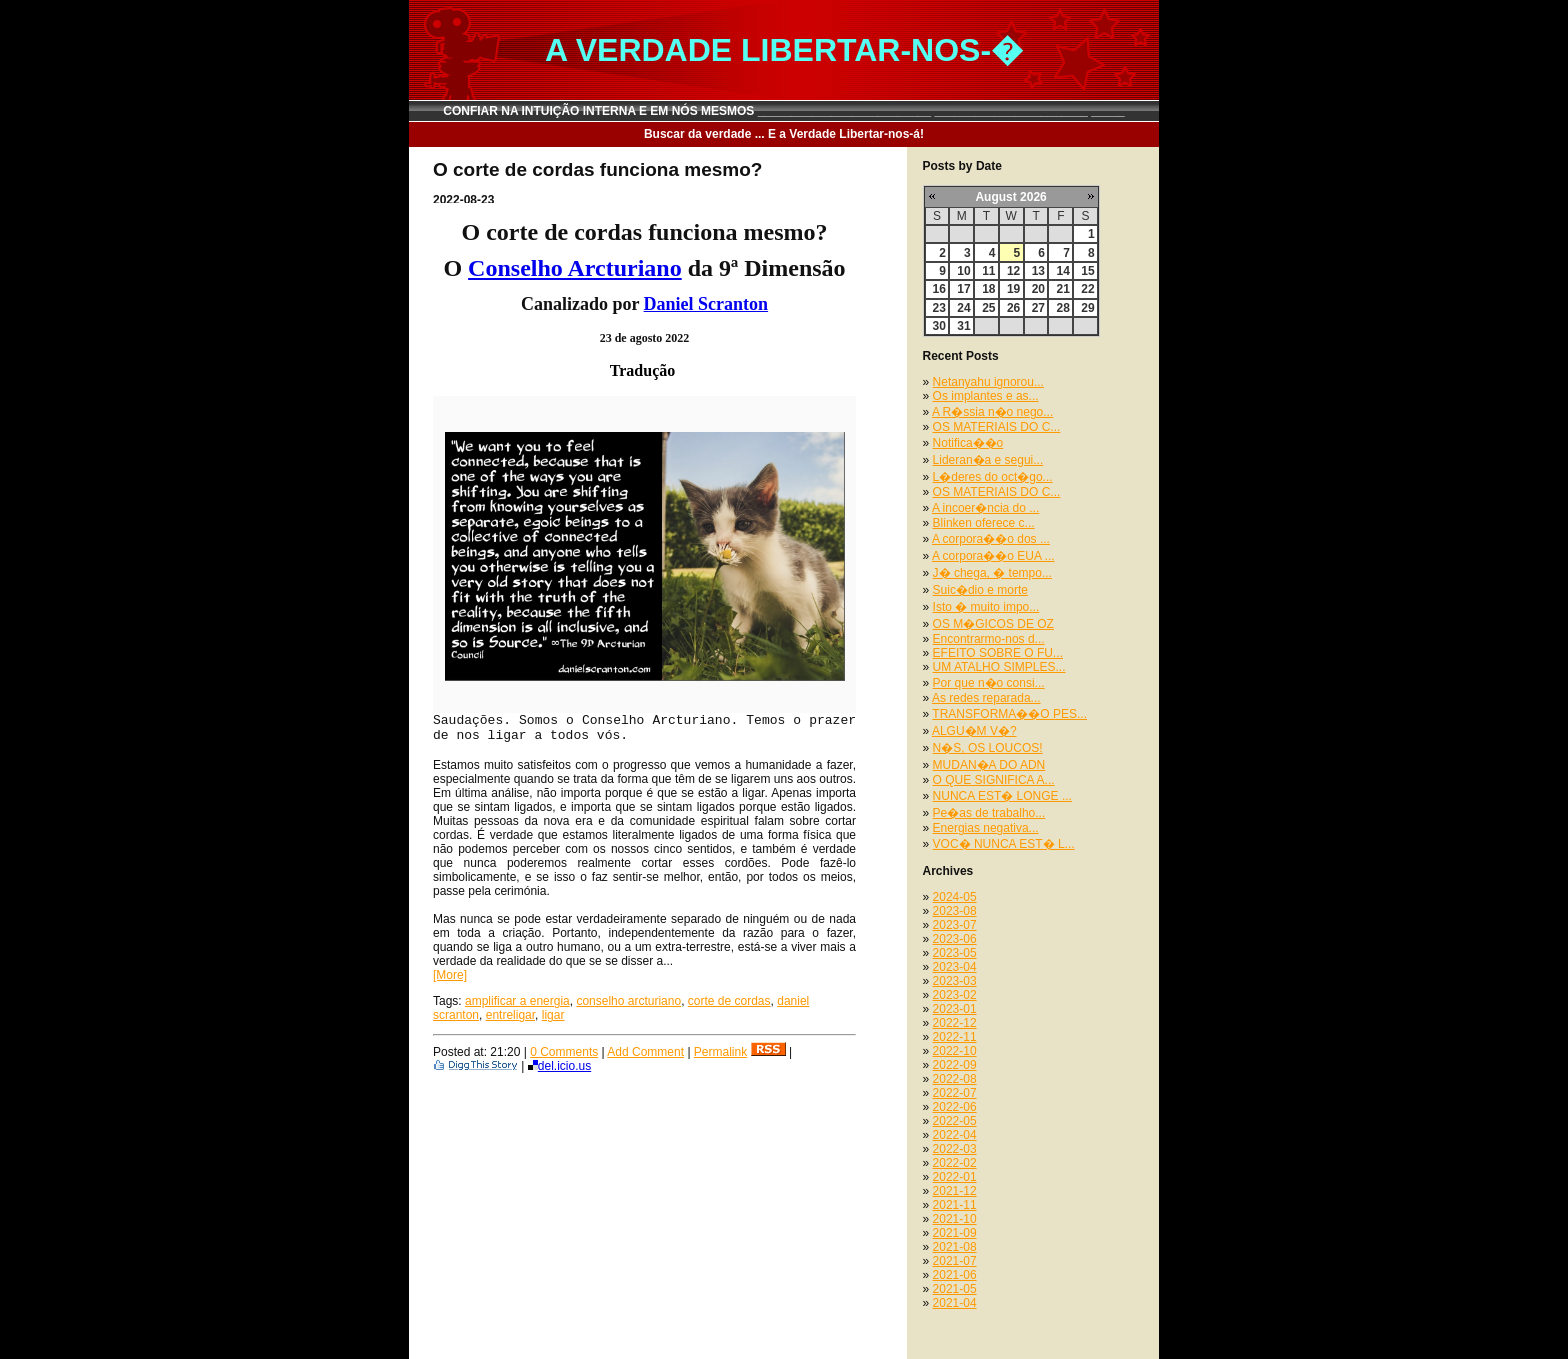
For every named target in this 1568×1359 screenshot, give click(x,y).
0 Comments (564, 1052)
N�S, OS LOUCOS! (988, 748)
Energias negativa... (986, 828)
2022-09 (955, 1065)
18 (988, 289)
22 (1087, 289)
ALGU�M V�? (974, 731)
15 (1087, 271)
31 (963, 326)
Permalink (720, 1052)
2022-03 (955, 1149)
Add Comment (645, 1052)
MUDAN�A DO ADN (989, 765)
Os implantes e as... (986, 396)
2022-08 (955, 1079)
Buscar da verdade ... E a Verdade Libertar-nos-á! (784, 134)
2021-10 (955, 1219)
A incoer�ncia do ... (985, 508)
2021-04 (955, 1303)
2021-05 (955, 1289)
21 (1062, 289)
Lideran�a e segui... (988, 460)
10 (963, 271)
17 (963, 289)
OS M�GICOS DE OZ (993, 624)
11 (988, 271)
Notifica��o (968, 443)
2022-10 (955, 1051)
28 (1062, 308)
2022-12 (955, 1023)
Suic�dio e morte (980, 590)
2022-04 (955, 1135)
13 (1038, 271)
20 (1038, 289)
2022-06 (955, 1107)
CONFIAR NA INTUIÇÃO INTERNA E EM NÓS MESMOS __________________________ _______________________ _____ (784, 111)
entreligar (510, 1015)
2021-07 (955, 1261)
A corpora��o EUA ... (993, 556)
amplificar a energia (517, 1001)
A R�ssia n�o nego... (992, 412)
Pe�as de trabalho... (989, 813)
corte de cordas (729, 1001)
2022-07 (955, 1093)
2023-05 (955, 953)
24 (963, 308)
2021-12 (955, 1191)
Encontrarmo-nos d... (989, 639)
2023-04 (955, 967)
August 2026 (1010, 197)
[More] (450, 975)
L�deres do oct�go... (993, 477)
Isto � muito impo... (986, 607)
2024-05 (955, 897)
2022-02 (955, 1163)
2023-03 (955, 981)
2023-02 (955, 995)
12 (1013, 271)
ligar (553, 1015)
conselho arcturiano (628, 1001)
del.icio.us (559, 1066)
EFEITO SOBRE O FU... (998, 653)
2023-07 (955, 925)
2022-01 (955, 1177)
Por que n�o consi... (989, 683)
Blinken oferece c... (984, 523)
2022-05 (955, 1121)
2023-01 (955, 1009)
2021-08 (955, 1247)
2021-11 (955, 1205)
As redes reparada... (986, 698)
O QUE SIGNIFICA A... (994, 780)
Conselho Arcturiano (575, 268)
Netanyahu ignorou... (988, 382)
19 (1013, 289)
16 (939, 289)
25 (988, 308)
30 (939, 326)
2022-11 (955, 1037)
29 (1087, 308)
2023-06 (955, 939)
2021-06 (955, 1275)
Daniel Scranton (706, 304)
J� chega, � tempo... (992, 573)
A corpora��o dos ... (991, 539)
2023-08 (955, 911)
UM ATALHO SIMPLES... (999, 667)
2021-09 (955, 1233)
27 (1038, 308)
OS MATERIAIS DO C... (997, 427)
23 (939, 308)
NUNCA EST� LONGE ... (1002, 796)
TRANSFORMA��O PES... (1009, 714)
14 (1062, 271)
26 (1013, 308)
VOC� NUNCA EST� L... (1004, 844)
